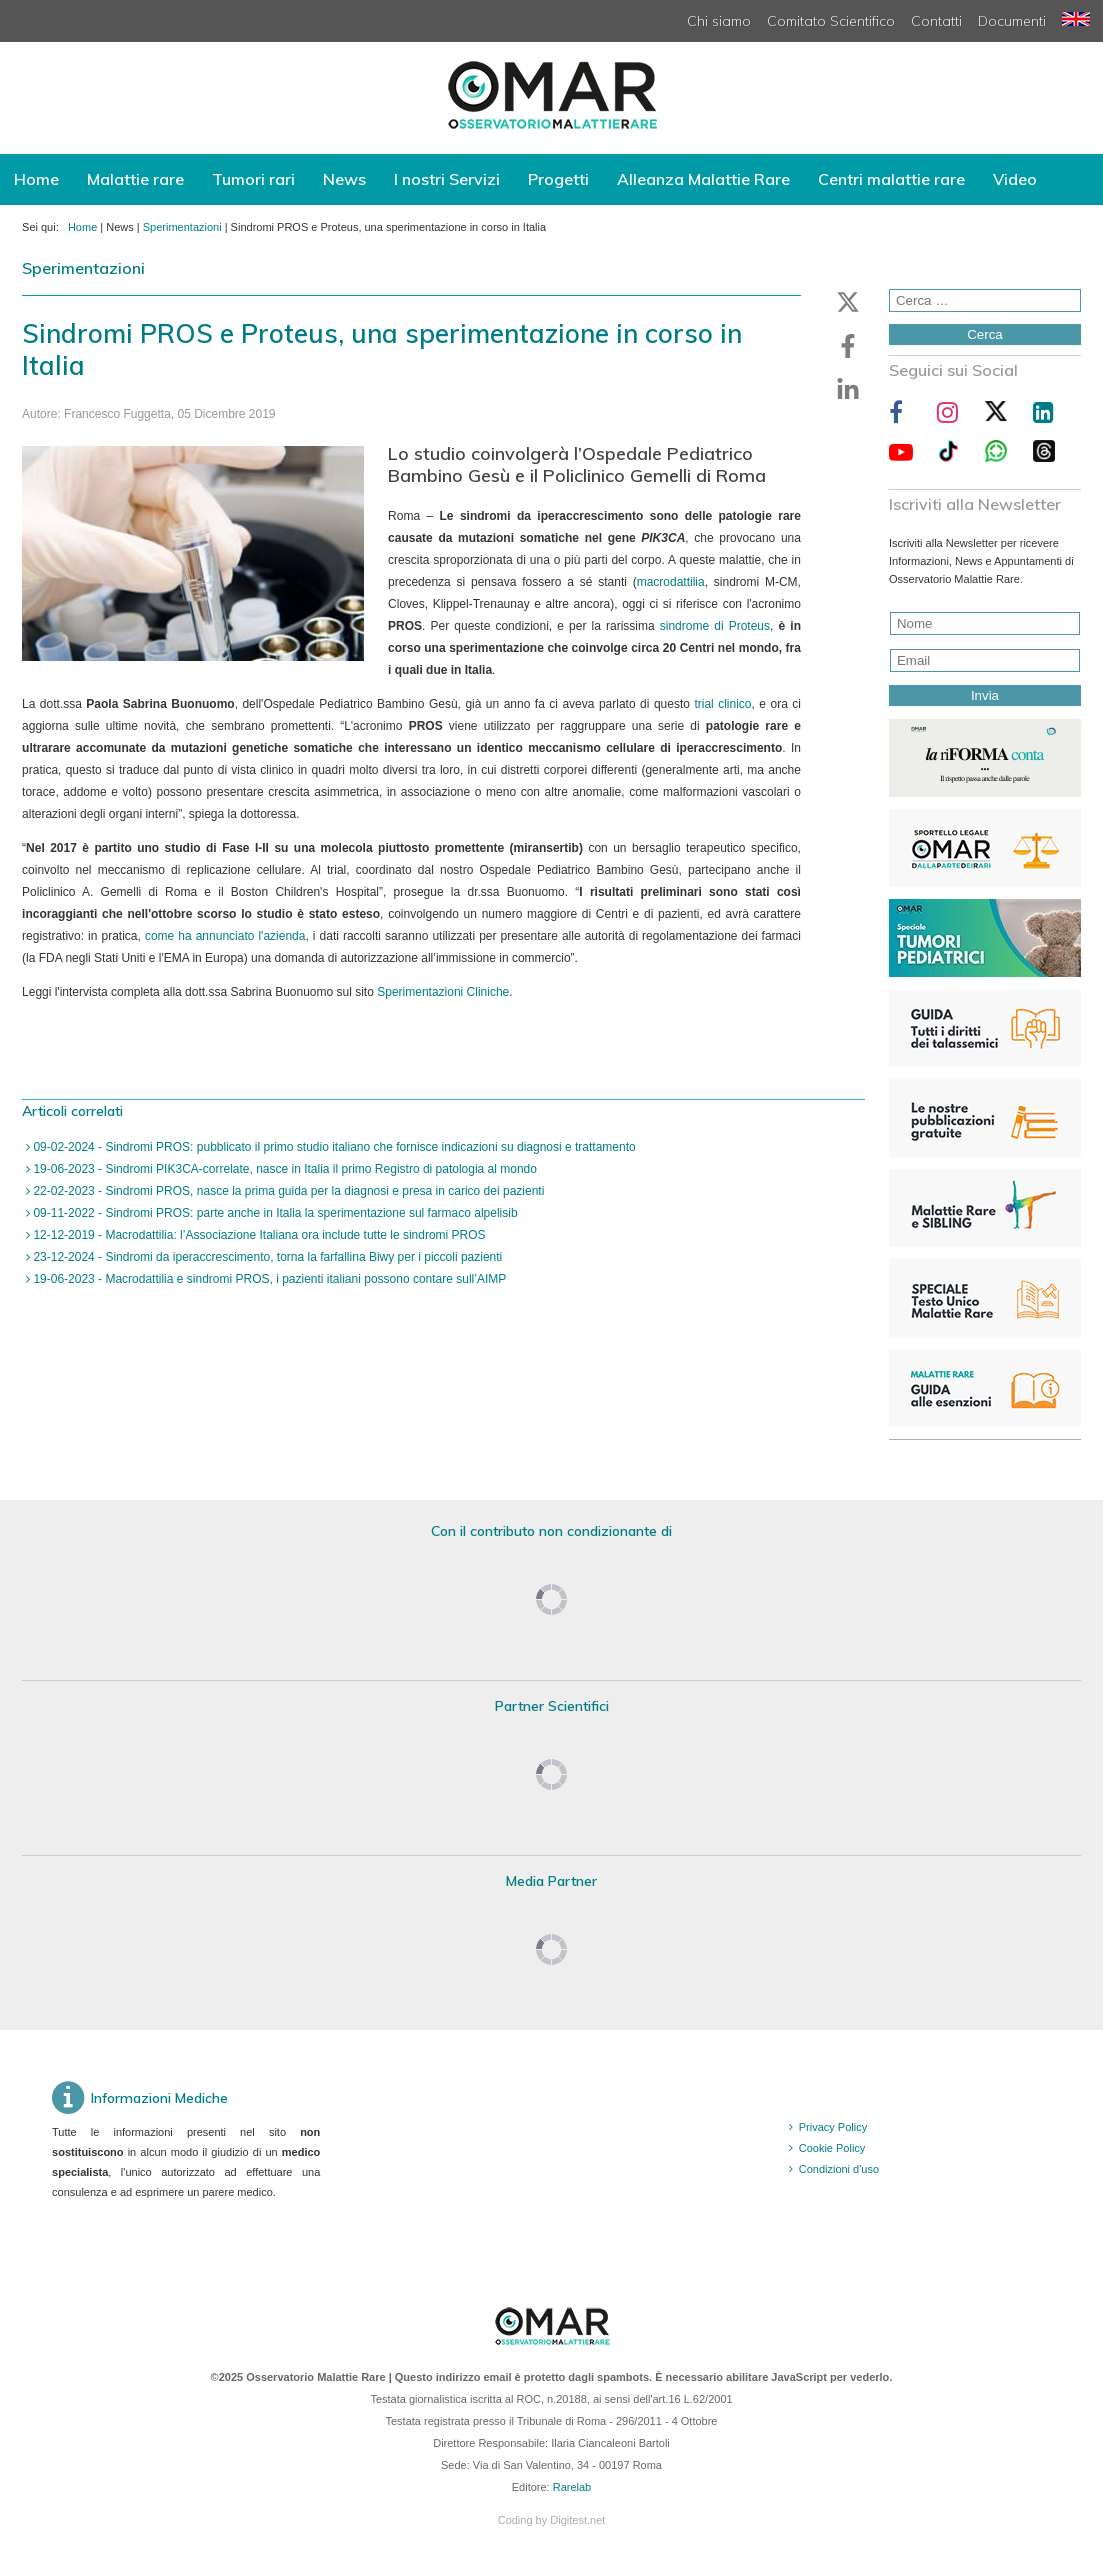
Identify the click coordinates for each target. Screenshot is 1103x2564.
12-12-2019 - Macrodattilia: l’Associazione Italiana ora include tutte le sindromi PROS (258, 1235)
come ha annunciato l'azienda (225, 936)
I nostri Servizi (447, 179)
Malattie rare (135, 179)
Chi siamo (719, 21)
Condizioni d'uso (839, 2169)
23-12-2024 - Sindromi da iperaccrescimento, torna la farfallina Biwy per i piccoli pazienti (266, 1257)
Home (36, 179)
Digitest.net (577, 2520)
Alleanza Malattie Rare (703, 179)
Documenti (1012, 21)
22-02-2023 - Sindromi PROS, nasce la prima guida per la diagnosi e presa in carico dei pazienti (287, 1191)
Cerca (985, 334)
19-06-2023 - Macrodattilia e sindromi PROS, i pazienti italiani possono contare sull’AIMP (268, 1279)
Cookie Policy (832, 2148)
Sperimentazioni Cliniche (443, 992)
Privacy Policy (833, 2127)
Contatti (936, 21)
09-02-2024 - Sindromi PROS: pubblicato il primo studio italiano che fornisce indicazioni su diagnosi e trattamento (333, 1147)
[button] (848, 302)
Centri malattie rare (891, 179)
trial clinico (722, 704)
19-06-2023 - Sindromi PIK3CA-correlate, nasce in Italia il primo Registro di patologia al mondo (283, 1169)
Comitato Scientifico (831, 21)
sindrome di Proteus (715, 626)
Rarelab (572, 2487)
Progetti (558, 179)
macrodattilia (671, 582)
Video (1015, 179)
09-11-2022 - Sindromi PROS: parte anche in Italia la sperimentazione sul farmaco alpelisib (274, 1213)
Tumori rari (253, 179)
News (344, 179)
